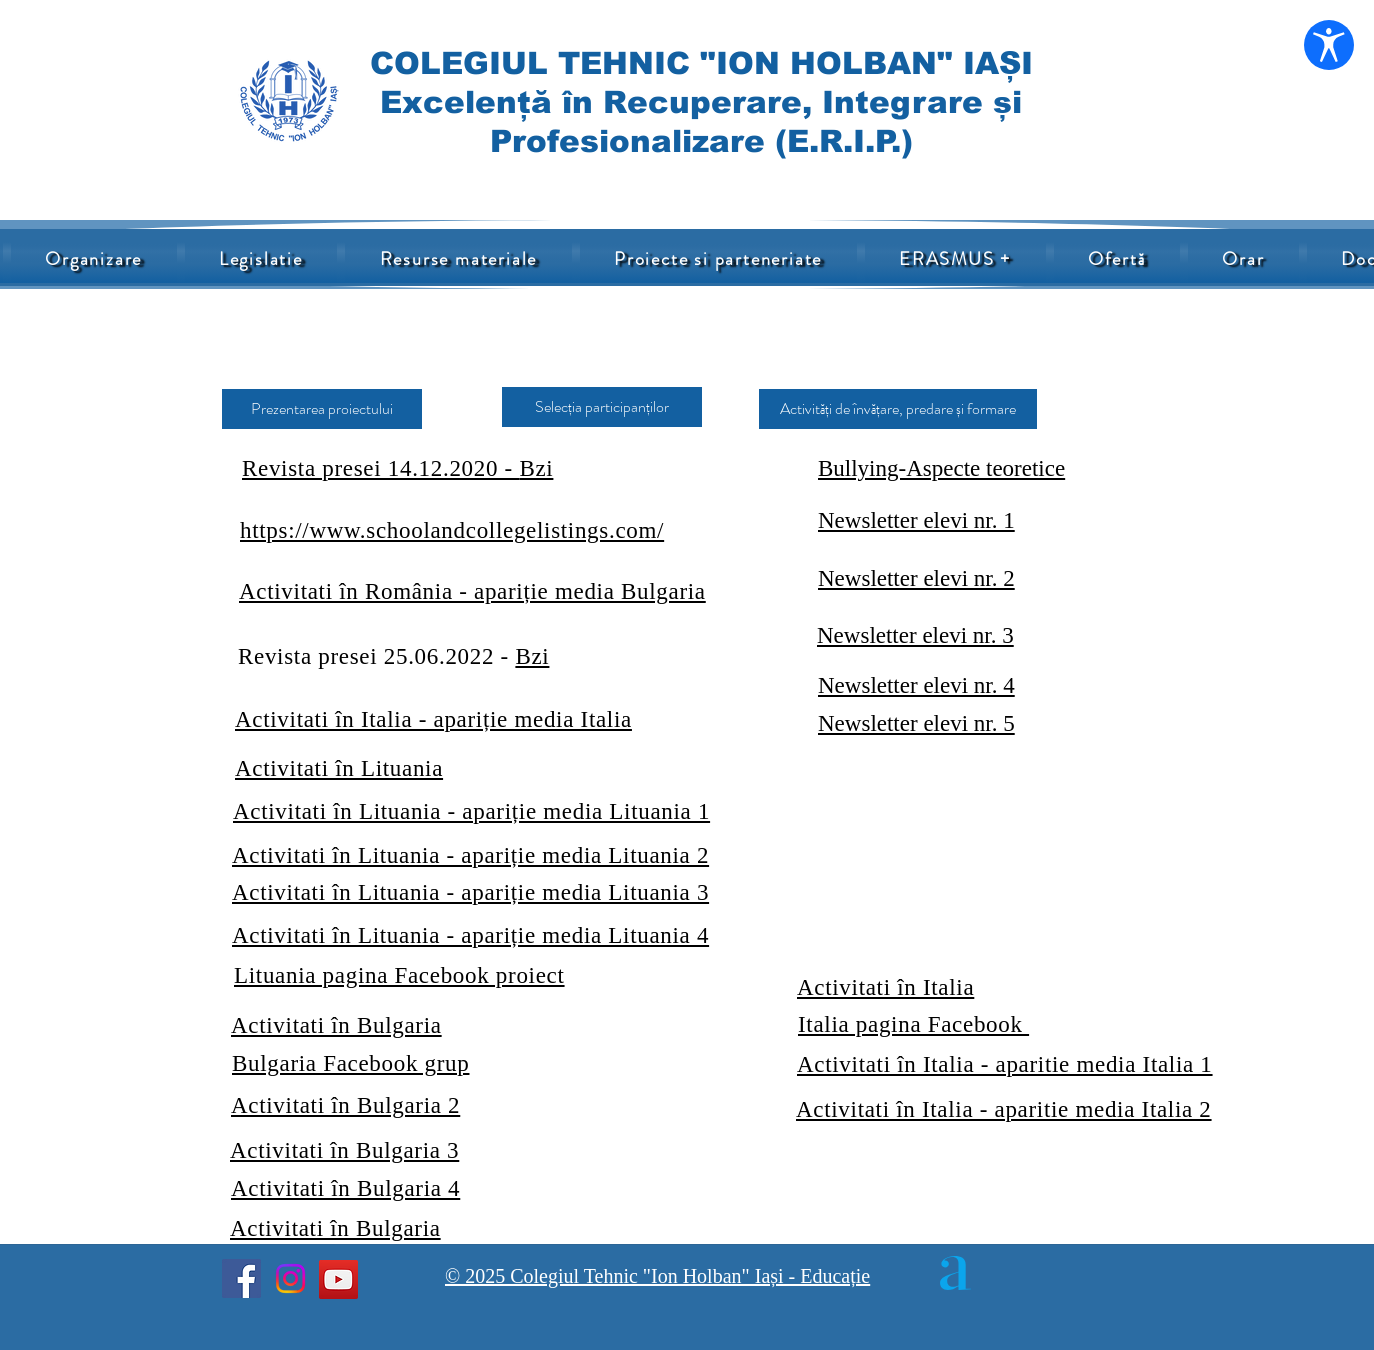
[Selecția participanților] (602, 407)
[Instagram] (290, 1278)
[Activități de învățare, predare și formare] (898, 409)
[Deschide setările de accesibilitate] (1329, 45)
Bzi (532, 656)
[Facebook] (241, 1278)
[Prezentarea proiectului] (322, 409)
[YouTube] (338, 1279)
